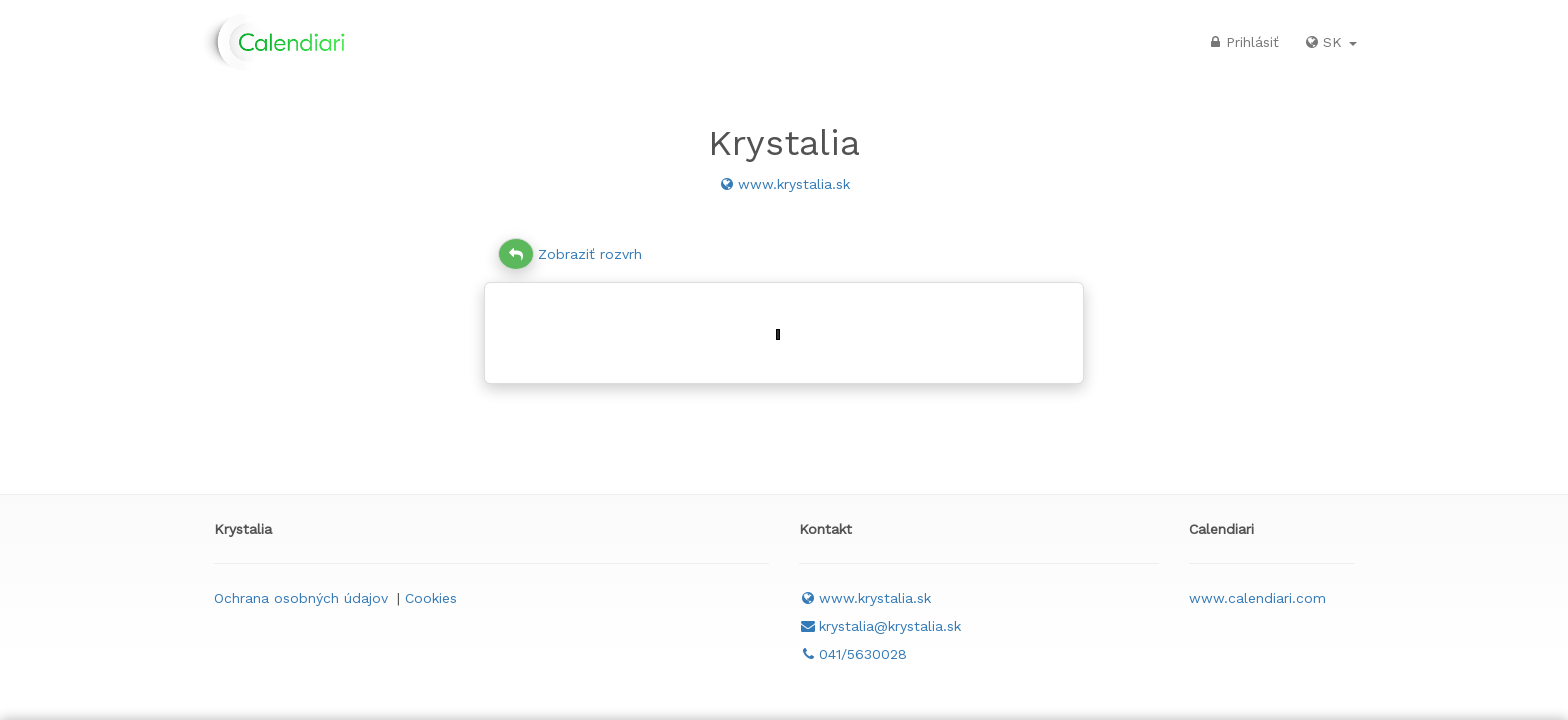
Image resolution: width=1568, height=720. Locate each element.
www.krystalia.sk (784, 184)
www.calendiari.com (1257, 598)
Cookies (431, 598)
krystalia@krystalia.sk (880, 626)
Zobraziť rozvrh (570, 254)
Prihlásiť (1242, 42)
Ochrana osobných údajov (301, 598)
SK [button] (1330, 42)
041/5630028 (853, 654)
